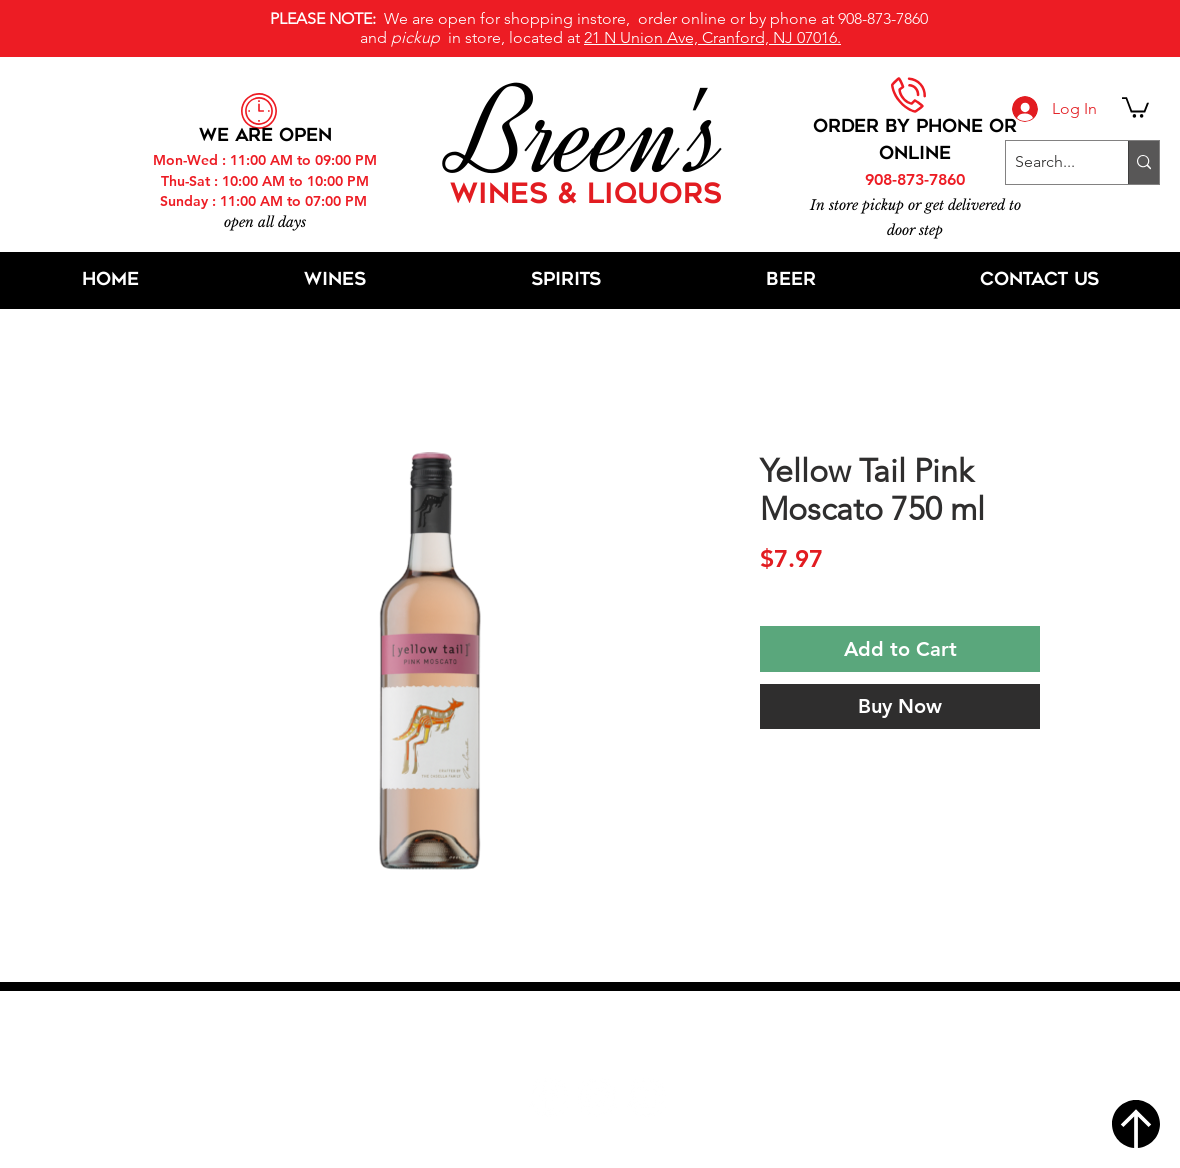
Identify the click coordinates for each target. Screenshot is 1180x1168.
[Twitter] (597, 1097)
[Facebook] (548, 1097)
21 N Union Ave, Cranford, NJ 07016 (601, 1037)
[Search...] (1050, 162)
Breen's (590, 135)
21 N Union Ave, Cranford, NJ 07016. (712, 37)
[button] (1135, 106)
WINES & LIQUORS (586, 196)
